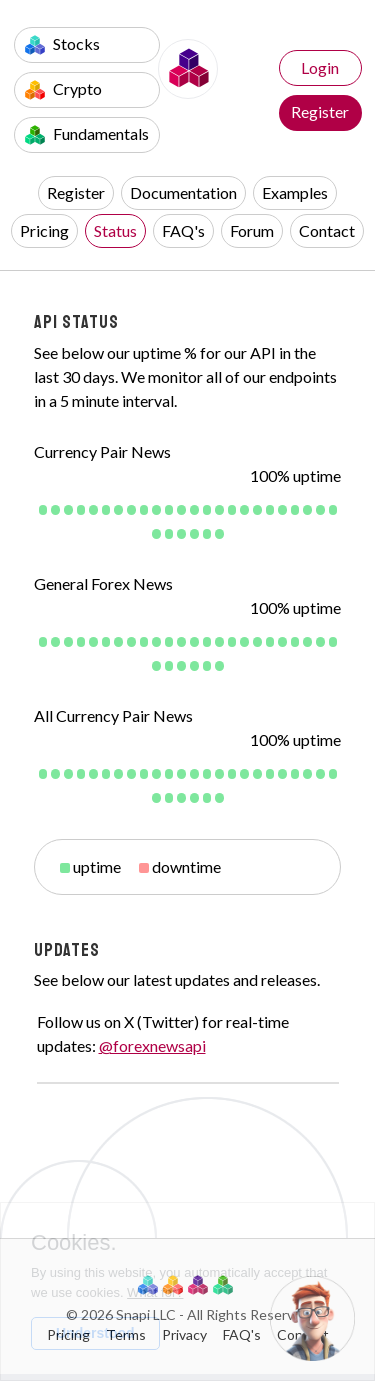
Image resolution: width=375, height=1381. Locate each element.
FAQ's (183, 230)
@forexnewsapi (152, 1045)
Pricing (44, 230)
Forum (252, 230)
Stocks (62, 44)
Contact (327, 230)
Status (115, 230)
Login (320, 67)
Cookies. (74, 1243)
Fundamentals (87, 134)
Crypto (63, 89)
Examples (295, 192)
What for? (155, 1292)
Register (320, 111)
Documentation (183, 192)
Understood (95, 1333)
